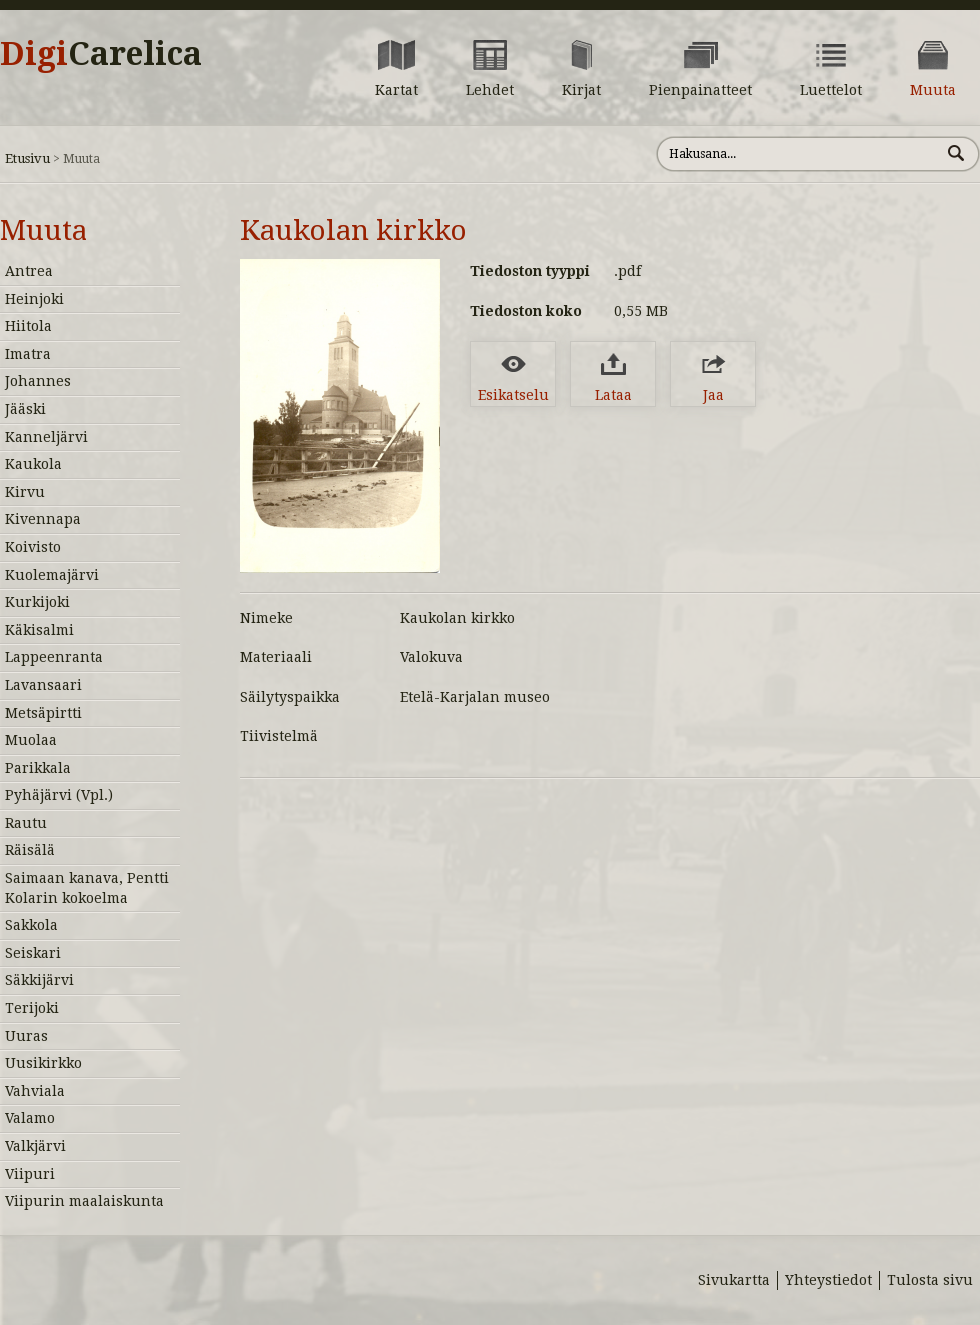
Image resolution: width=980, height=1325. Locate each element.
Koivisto (33, 547)
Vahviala (35, 1091)
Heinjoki (34, 299)
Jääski (25, 409)
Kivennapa (43, 519)
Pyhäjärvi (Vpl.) (59, 795)
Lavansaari (43, 685)
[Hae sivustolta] (798, 154)
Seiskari (33, 953)
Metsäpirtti (43, 713)
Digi (101, 54)
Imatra (28, 354)
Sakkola (31, 925)
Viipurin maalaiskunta (84, 1201)
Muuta (43, 230)
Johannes (38, 381)
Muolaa (31, 740)
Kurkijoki (37, 602)
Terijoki (32, 1008)
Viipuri (30, 1174)
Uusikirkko (43, 1063)
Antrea (29, 271)
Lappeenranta (54, 657)
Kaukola (33, 464)
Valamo (30, 1118)
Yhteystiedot (828, 1280)
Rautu (26, 823)
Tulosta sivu (930, 1280)
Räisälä (30, 850)
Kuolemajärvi (52, 575)
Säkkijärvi (39, 980)
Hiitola (28, 326)
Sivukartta (734, 1280)
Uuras (26, 1036)
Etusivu (27, 158)
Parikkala (38, 768)
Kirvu (25, 492)
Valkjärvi (35, 1146)
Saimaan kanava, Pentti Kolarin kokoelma (87, 888)
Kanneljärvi (46, 437)
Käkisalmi (39, 630)
